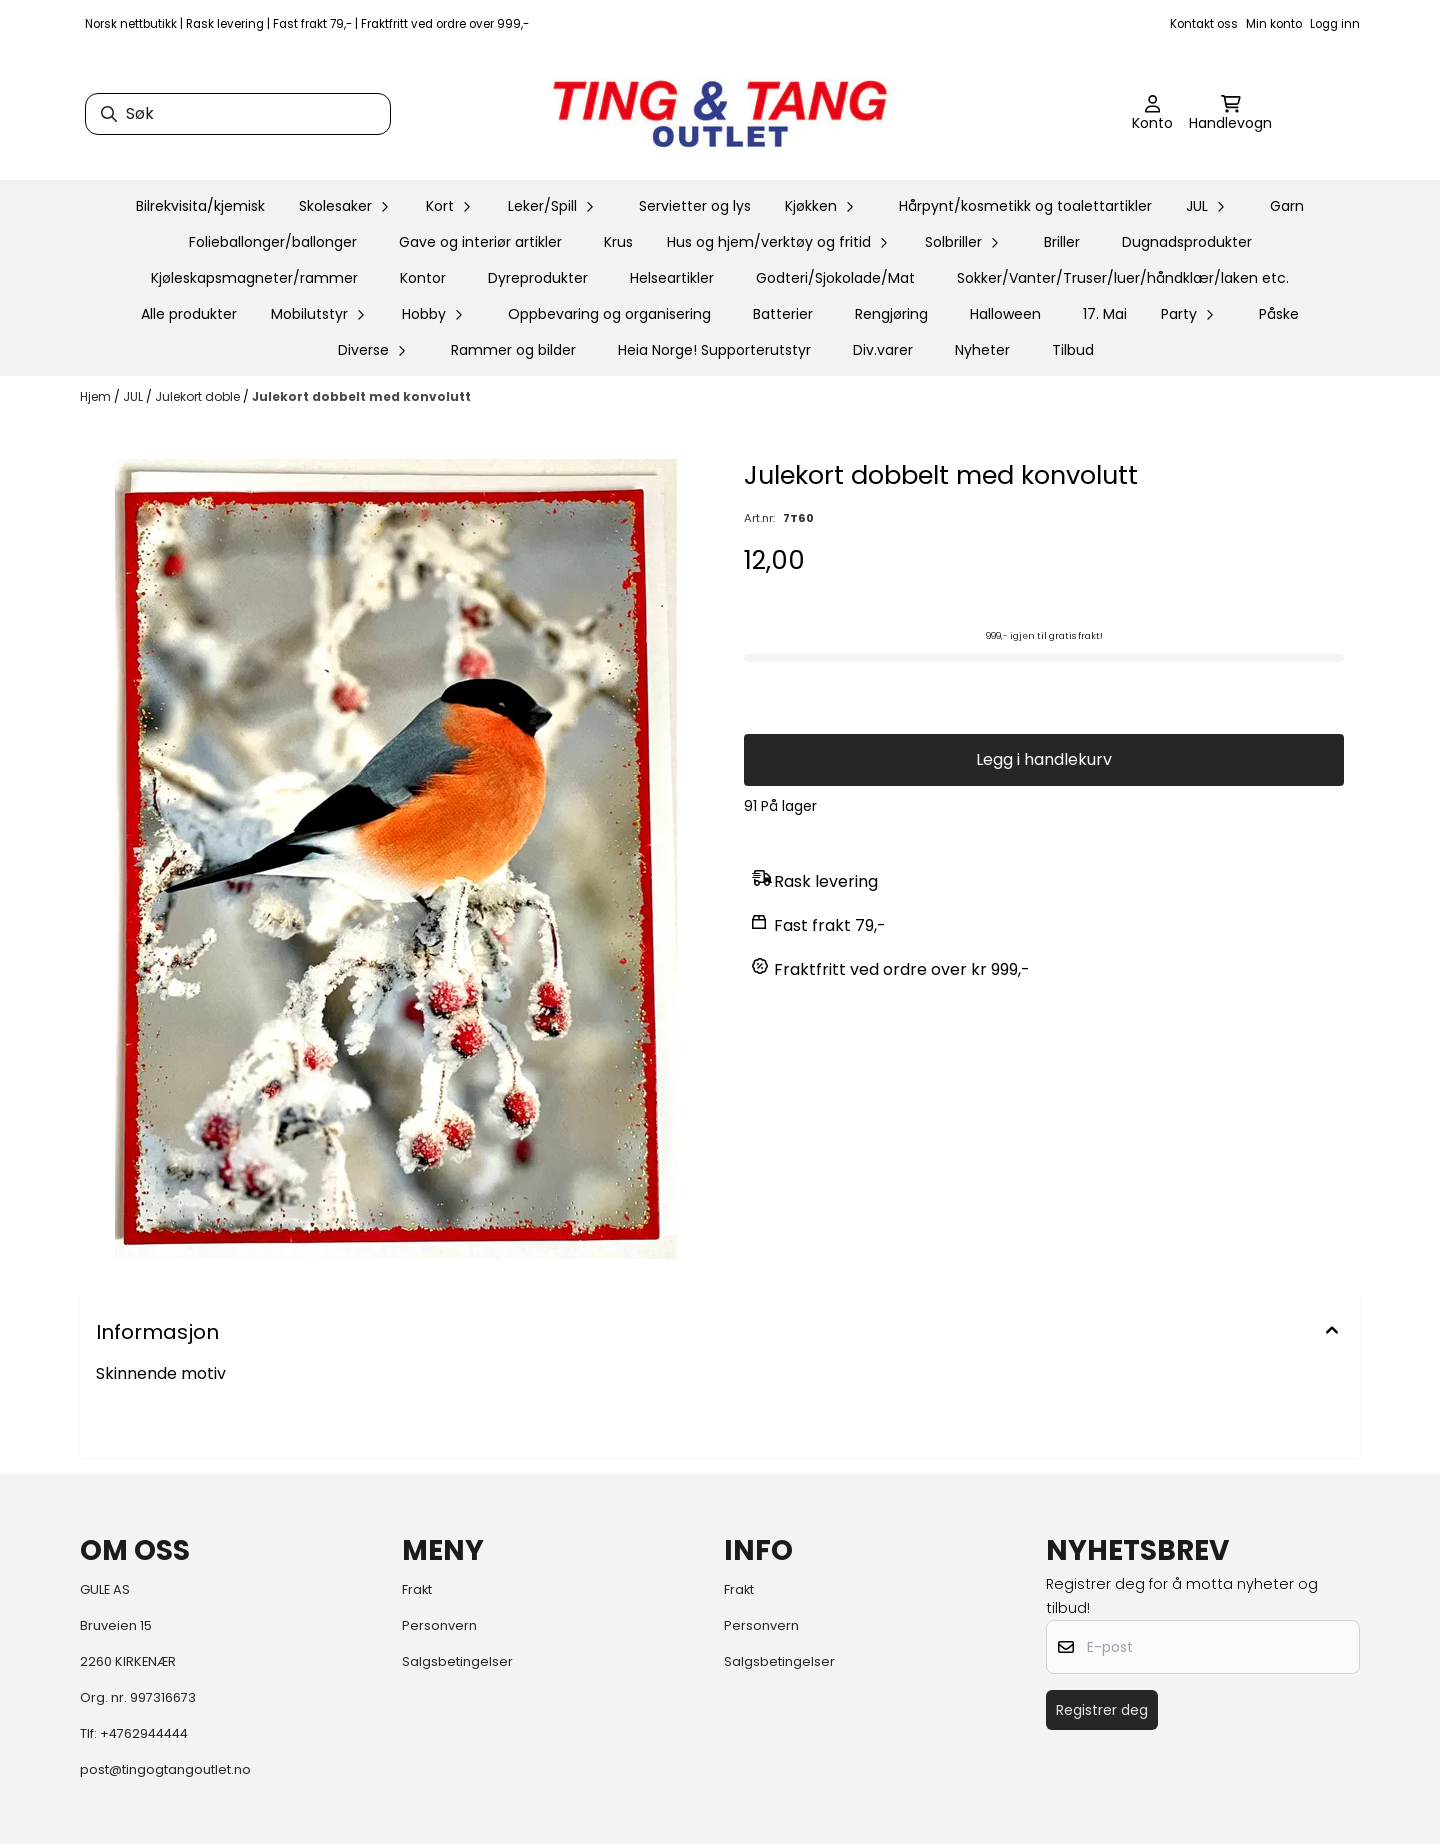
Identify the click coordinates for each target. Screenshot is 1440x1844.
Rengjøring (891, 314)
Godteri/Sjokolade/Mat (835, 278)
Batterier (783, 314)
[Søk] (238, 114)
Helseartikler (672, 278)
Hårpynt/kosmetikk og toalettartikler (1025, 206)
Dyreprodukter (538, 278)
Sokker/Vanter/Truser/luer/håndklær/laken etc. (1123, 278)
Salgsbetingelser (457, 1661)
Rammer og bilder (513, 350)
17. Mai (1105, 314)
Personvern (439, 1625)
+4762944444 (144, 1733)
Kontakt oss (1204, 24)
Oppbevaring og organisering (609, 314)
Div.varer (883, 350)
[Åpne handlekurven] (1230, 114)
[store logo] (720, 114)
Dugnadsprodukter (1187, 242)
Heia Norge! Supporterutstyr (714, 350)
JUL (134, 396)
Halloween (1005, 314)
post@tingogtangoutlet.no (165, 1769)
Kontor (423, 278)
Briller (1062, 242)
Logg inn (1335, 24)
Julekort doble (199, 396)
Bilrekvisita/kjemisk (200, 206)
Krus (618, 242)
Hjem (97, 396)
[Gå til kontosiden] (1152, 114)
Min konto (1274, 24)
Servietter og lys (695, 206)
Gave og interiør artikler (480, 242)
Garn (1287, 206)
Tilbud (1073, 350)
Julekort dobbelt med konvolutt (361, 396)
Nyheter (982, 350)
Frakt (417, 1589)
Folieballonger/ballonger (273, 242)
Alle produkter (189, 314)
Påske (1279, 314)
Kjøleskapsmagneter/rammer (254, 278)
